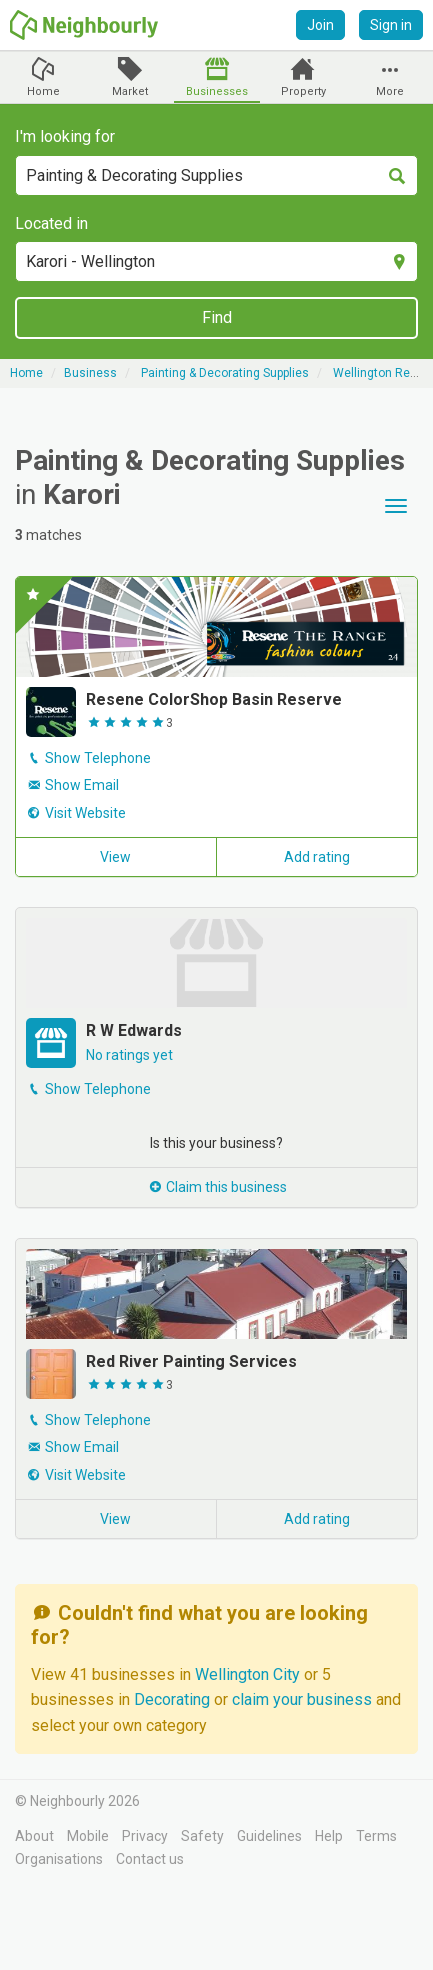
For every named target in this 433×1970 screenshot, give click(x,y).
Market (130, 91)
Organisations (59, 1859)
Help (329, 1836)
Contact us (150, 1859)
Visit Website (85, 813)
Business (90, 373)
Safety (202, 1836)
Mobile (88, 1836)
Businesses (217, 91)
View (115, 857)
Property (303, 91)
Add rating (317, 857)
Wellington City (249, 1674)
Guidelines (269, 1836)
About (34, 1836)
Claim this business (217, 1187)
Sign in (391, 25)
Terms (376, 1836)
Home (43, 91)
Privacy (145, 1836)
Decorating (174, 1699)
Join (320, 25)
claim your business (302, 1699)
